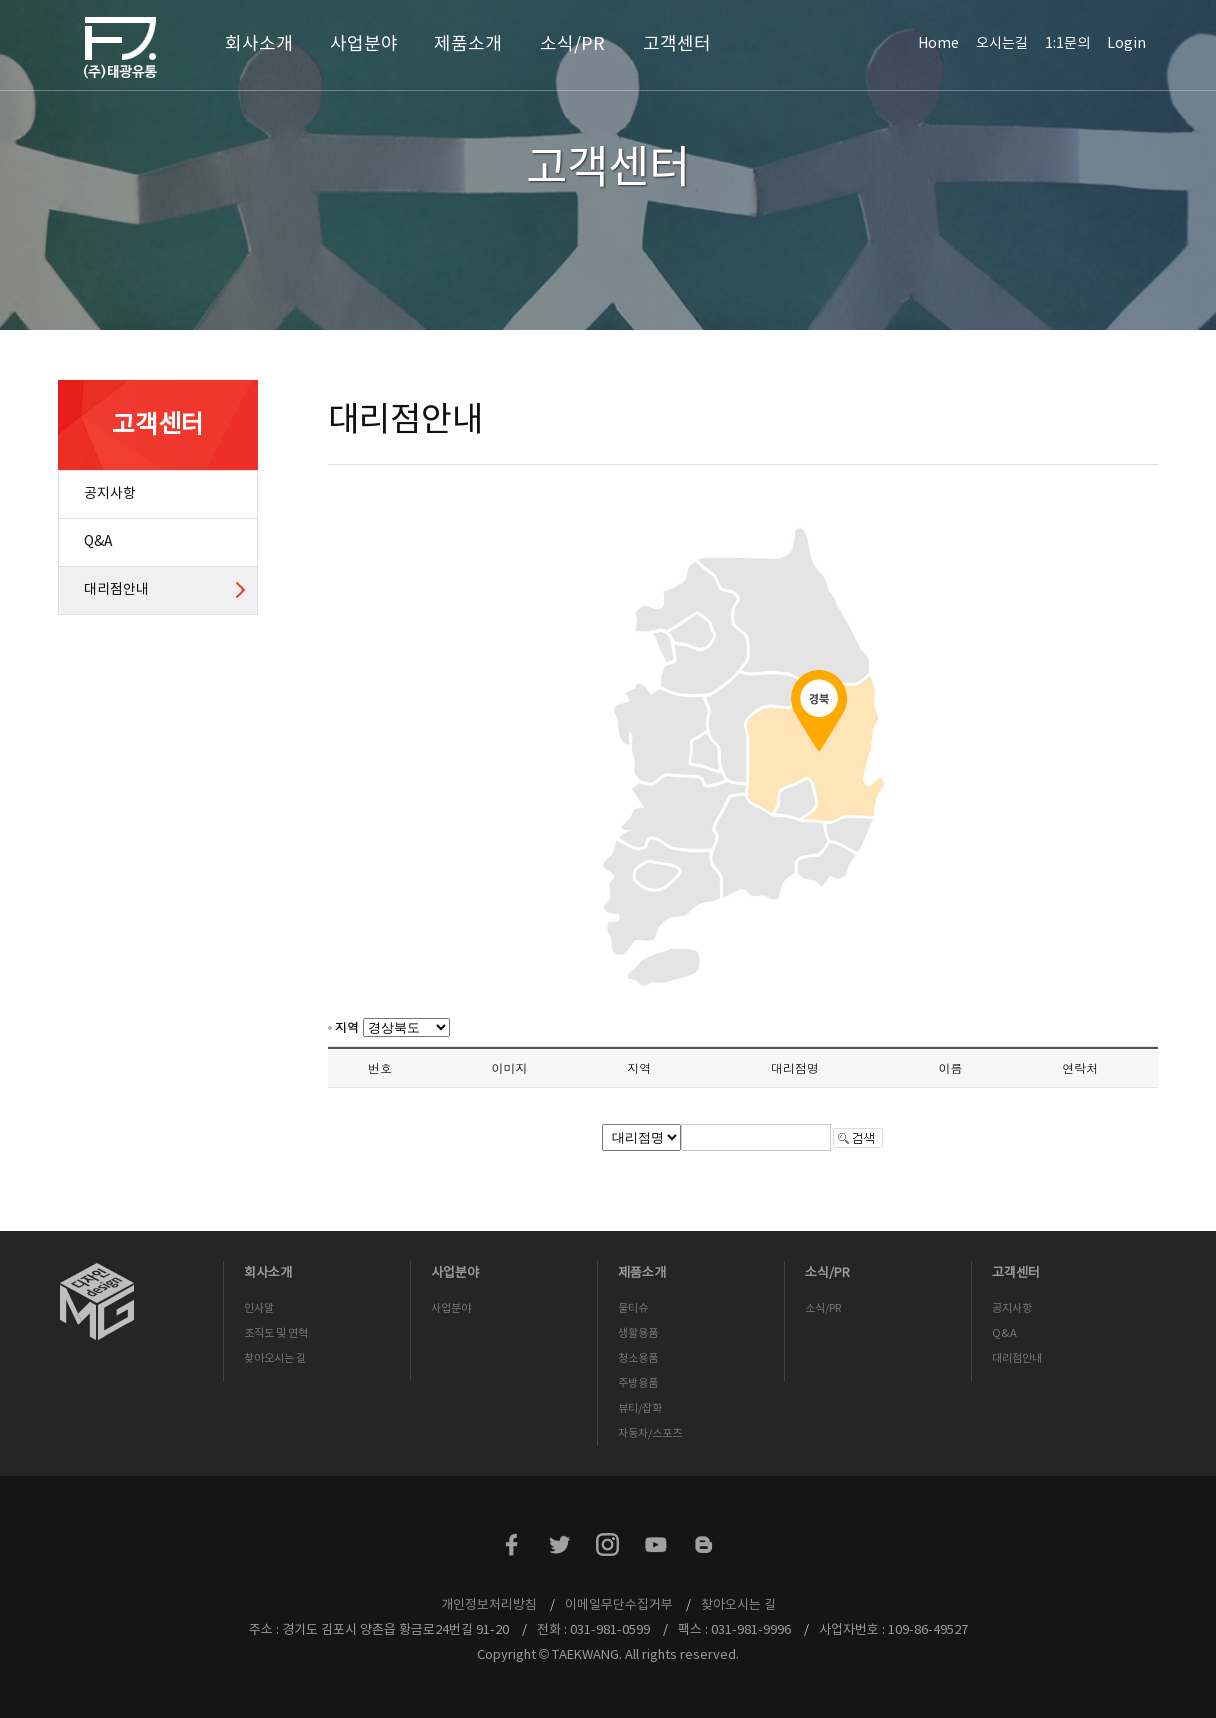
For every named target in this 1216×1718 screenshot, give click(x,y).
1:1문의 (1067, 44)
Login (1126, 44)
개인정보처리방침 (489, 1605)
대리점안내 (116, 590)
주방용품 (638, 1383)
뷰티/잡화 (640, 1408)
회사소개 (259, 44)
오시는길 (1002, 44)
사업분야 (364, 44)
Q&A (98, 542)
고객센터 (677, 44)
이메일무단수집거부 (619, 1605)
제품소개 (468, 44)
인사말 (259, 1308)
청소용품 (638, 1358)
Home (938, 44)
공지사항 (110, 494)
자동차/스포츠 (650, 1433)
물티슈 (633, 1308)
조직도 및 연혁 (276, 1333)
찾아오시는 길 (275, 1358)
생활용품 (638, 1333)
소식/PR (572, 44)
